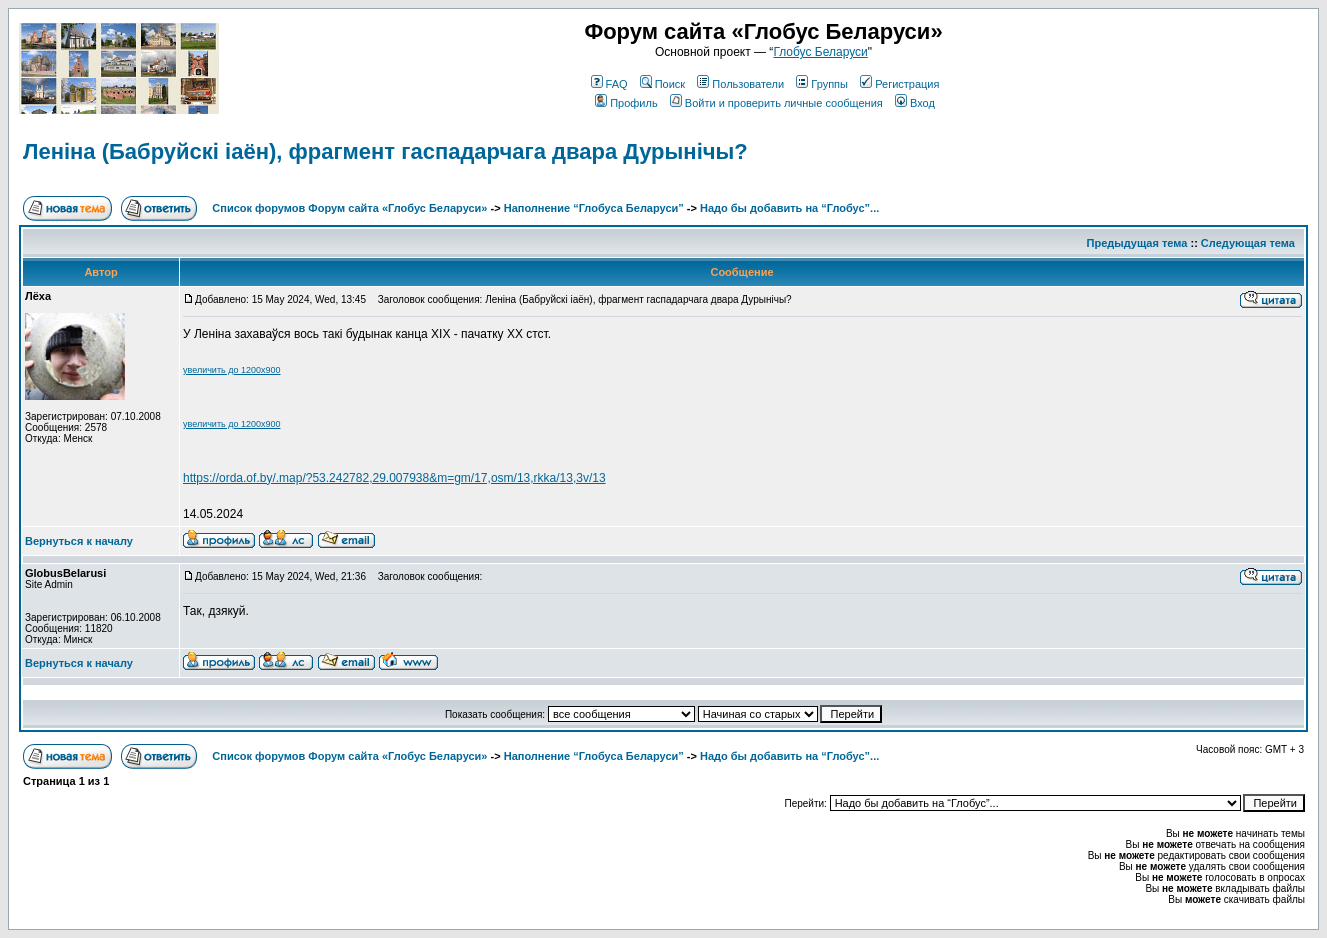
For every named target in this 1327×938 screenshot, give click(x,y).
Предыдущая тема (1137, 243)
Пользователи (740, 84)
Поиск (662, 84)
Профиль (626, 103)
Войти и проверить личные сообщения (776, 103)
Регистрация (899, 84)
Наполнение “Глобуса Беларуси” (594, 208)
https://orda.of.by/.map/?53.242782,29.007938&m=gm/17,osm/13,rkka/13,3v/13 (394, 478)
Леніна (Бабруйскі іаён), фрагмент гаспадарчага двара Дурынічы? (385, 151)
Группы (822, 84)
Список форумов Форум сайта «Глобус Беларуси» (349, 208)
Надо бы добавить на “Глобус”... (789, 208)
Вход (915, 103)
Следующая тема (1248, 243)
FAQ (609, 84)
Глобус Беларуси (820, 52)
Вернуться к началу (79, 541)
